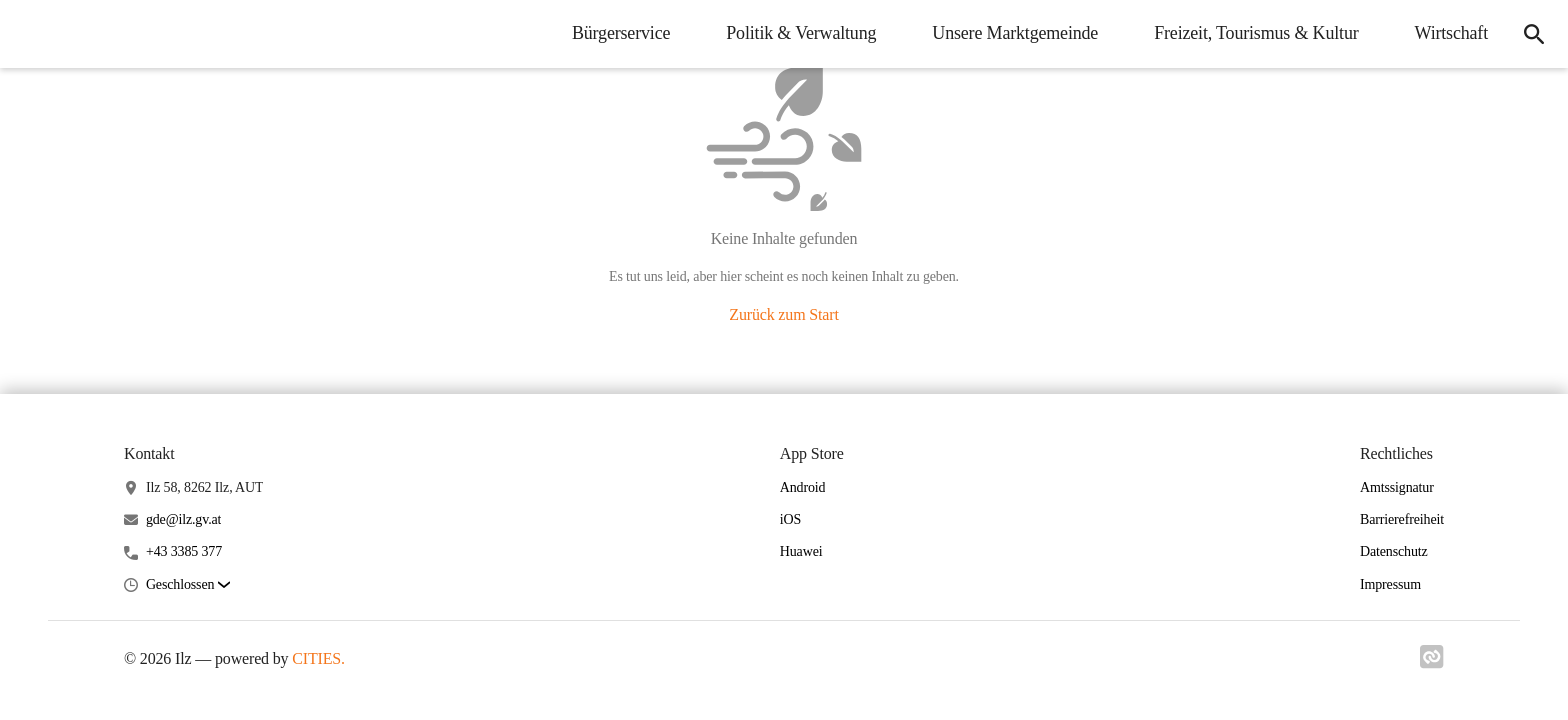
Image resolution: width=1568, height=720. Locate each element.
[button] (188, 585)
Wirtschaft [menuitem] (1451, 33)
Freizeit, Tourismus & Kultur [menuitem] (1256, 33)
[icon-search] (1534, 34)
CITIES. (318, 658)
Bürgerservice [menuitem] (621, 33)
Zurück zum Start (783, 314)
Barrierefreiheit (1402, 519)
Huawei (801, 551)
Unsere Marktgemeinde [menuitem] (1015, 33)
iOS (790, 519)
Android (803, 487)
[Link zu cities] (1432, 663)
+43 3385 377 (184, 551)
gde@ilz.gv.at (183, 519)
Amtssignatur (1397, 487)
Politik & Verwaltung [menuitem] (801, 33)
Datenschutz (1394, 551)
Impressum (1390, 584)
